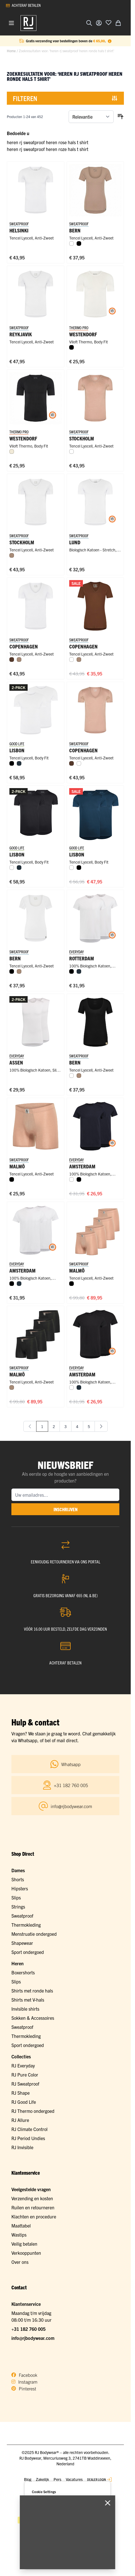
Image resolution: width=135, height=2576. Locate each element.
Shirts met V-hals (27, 1999)
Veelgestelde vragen (31, 2189)
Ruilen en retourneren (32, 2207)
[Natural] (11, 555)
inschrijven (65, 1509)
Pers (57, 2479)
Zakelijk (42, 2479)
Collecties (21, 2056)
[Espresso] (11, 659)
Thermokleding (26, 1925)
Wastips (18, 2234)
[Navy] (19, 763)
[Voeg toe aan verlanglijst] (108, 22)
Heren (17, 1963)
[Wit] (71, 243)
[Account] (98, 23)
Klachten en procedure (33, 2216)
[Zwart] (79, 243)
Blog (27, 2479)
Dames (18, 1870)
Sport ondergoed (27, 1952)
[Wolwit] (11, 451)
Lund (74, 542)
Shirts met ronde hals (32, 1990)
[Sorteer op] (91, 116)
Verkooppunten (26, 2253)
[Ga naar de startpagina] (28, 23)
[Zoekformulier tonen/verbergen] (89, 23)
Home (11, 51)
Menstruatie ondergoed (34, 1934)
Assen (16, 1062)
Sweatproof (22, 1915)
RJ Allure (20, 2120)
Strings (18, 1906)
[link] (29, 1426)
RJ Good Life (23, 2102)
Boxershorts (23, 1972)
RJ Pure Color (24, 2074)
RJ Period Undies (28, 2138)
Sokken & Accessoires (32, 2018)
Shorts (17, 1879)
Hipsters (19, 1888)
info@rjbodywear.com (32, 2338)
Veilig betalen (24, 2244)
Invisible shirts (25, 2009)
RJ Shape (20, 2093)
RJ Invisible (22, 2147)
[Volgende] (101, 1426)
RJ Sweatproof (25, 2083)
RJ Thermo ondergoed (32, 2111)
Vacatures (74, 2479)
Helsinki (18, 230)
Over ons (19, 2262)
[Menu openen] (11, 23)
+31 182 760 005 (28, 2329)
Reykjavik (20, 334)
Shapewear (22, 1943)
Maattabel (21, 2225)
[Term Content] (109, 40)
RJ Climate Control (29, 2129)
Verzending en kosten (32, 2198)
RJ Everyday (23, 2065)
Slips (16, 1897)
